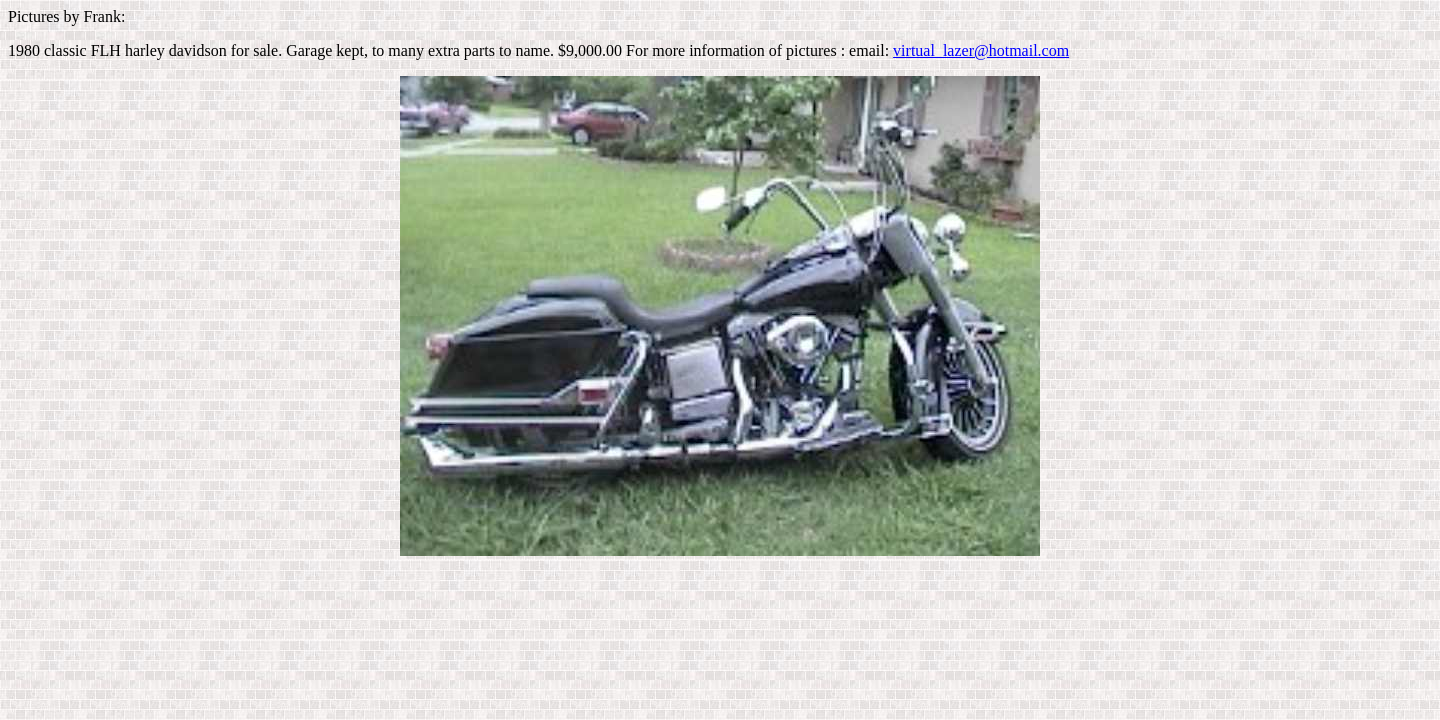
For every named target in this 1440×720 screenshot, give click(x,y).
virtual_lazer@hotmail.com (981, 50)
